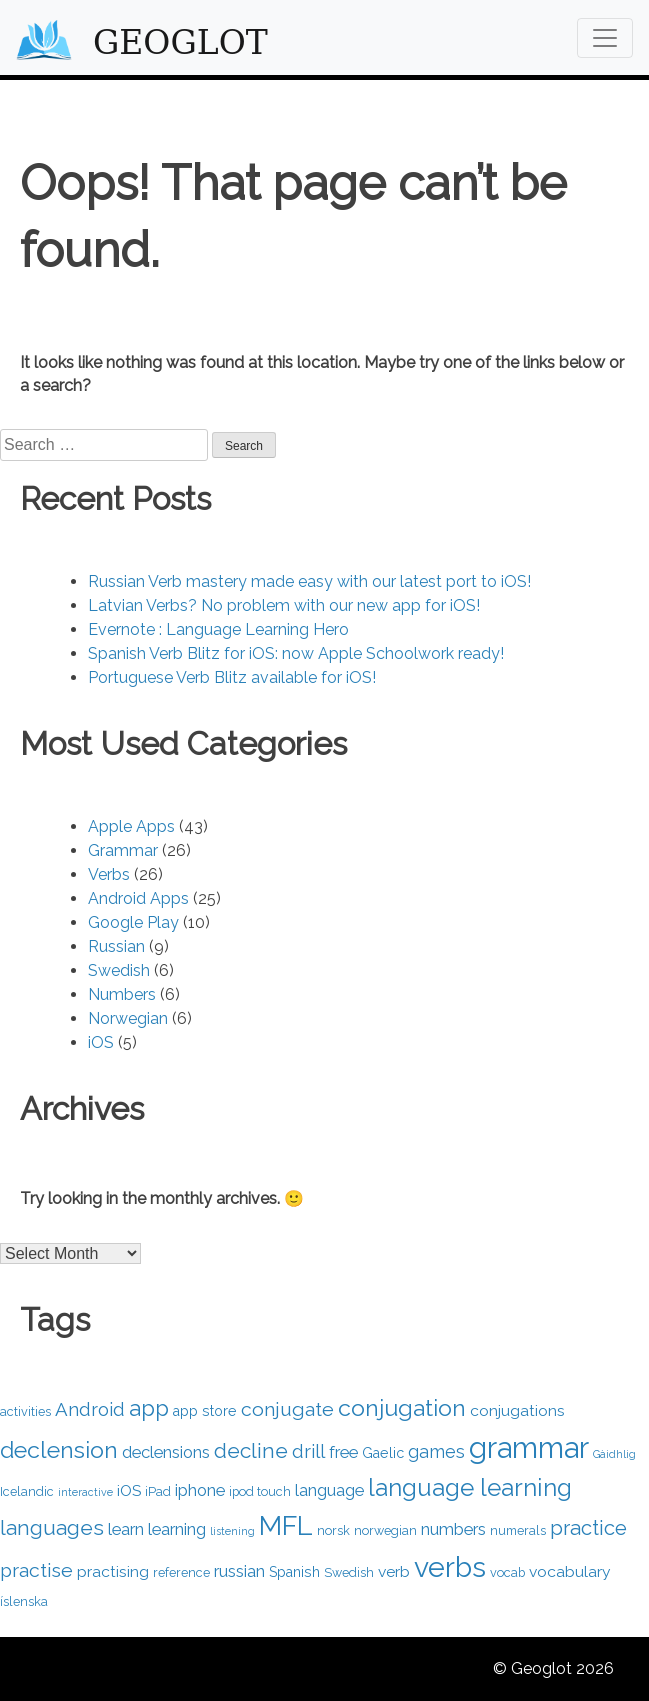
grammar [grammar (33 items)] (529, 1447)
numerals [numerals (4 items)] (518, 1530)
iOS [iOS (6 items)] (129, 1490)
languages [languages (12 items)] (52, 1527)
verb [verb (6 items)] (394, 1571)
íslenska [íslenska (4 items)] (24, 1601)
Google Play (133, 922)
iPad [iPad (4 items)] (158, 1491)
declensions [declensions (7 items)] (166, 1452)
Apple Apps (131, 826)
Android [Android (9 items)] (90, 1409)
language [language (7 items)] (329, 1490)
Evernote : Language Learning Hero (218, 629)
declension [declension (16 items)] (59, 1449)
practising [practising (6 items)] (113, 1571)
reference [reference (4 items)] (181, 1572)
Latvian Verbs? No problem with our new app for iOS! (284, 605)
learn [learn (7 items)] (126, 1529)
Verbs (109, 874)
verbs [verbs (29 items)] (450, 1567)
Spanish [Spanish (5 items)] (294, 1572)
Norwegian (128, 1018)
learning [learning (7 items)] (177, 1529)
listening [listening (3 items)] (232, 1531)
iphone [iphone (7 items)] (200, 1490)
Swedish (119, 970)
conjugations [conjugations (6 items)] (517, 1410)
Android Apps (138, 898)
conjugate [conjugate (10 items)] (287, 1409)
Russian (116, 946)
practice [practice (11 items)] (588, 1528)
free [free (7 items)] (343, 1452)
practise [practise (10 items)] (36, 1570)
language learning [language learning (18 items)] (470, 1487)
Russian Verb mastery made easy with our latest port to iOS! (309, 581)
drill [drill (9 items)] (308, 1451)
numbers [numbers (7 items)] (453, 1529)
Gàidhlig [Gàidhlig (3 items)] (614, 1454)
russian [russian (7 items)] (239, 1571)
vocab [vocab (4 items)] (507, 1572)
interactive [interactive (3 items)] (85, 1492)
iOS (101, 1042)
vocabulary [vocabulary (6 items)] (570, 1571)
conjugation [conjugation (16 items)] (402, 1407)
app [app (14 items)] (149, 1408)
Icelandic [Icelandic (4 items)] (27, 1491)
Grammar (123, 850)
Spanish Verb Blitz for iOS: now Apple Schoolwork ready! (296, 653)
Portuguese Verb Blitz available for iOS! (232, 677)
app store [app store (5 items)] (205, 1411)
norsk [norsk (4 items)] (333, 1530)
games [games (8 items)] (436, 1451)
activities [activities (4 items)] (25, 1411)
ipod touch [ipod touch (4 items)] (260, 1491)
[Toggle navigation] (605, 38)
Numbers (122, 994)
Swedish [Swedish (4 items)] (349, 1572)
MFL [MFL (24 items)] (286, 1525)
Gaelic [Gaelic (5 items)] (383, 1453)
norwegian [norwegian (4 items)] (385, 1530)
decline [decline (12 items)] (251, 1450)
